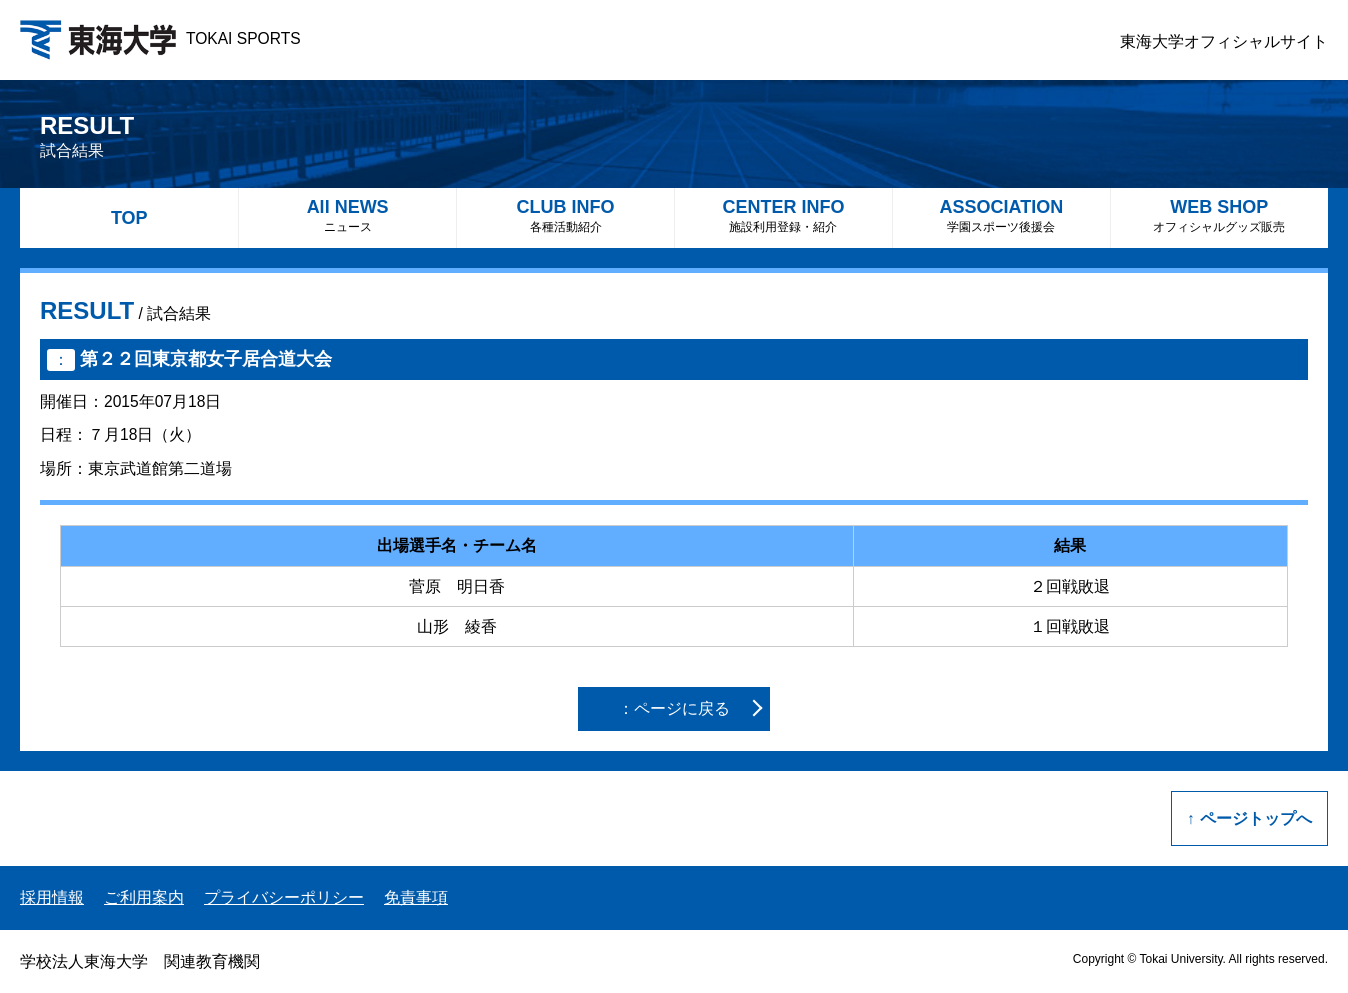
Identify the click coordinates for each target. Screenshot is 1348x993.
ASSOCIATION (1001, 215)
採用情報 (52, 897)
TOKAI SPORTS (160, 38)
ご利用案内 (144, 897)
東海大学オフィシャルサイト (1224, 41)
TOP (129, 218)
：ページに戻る (674, 708)
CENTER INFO (783, 215)
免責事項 (416, 897)
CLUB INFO (565, 215)
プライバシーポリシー (284, 897)
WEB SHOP (1219, 215)
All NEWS (347, 215)
